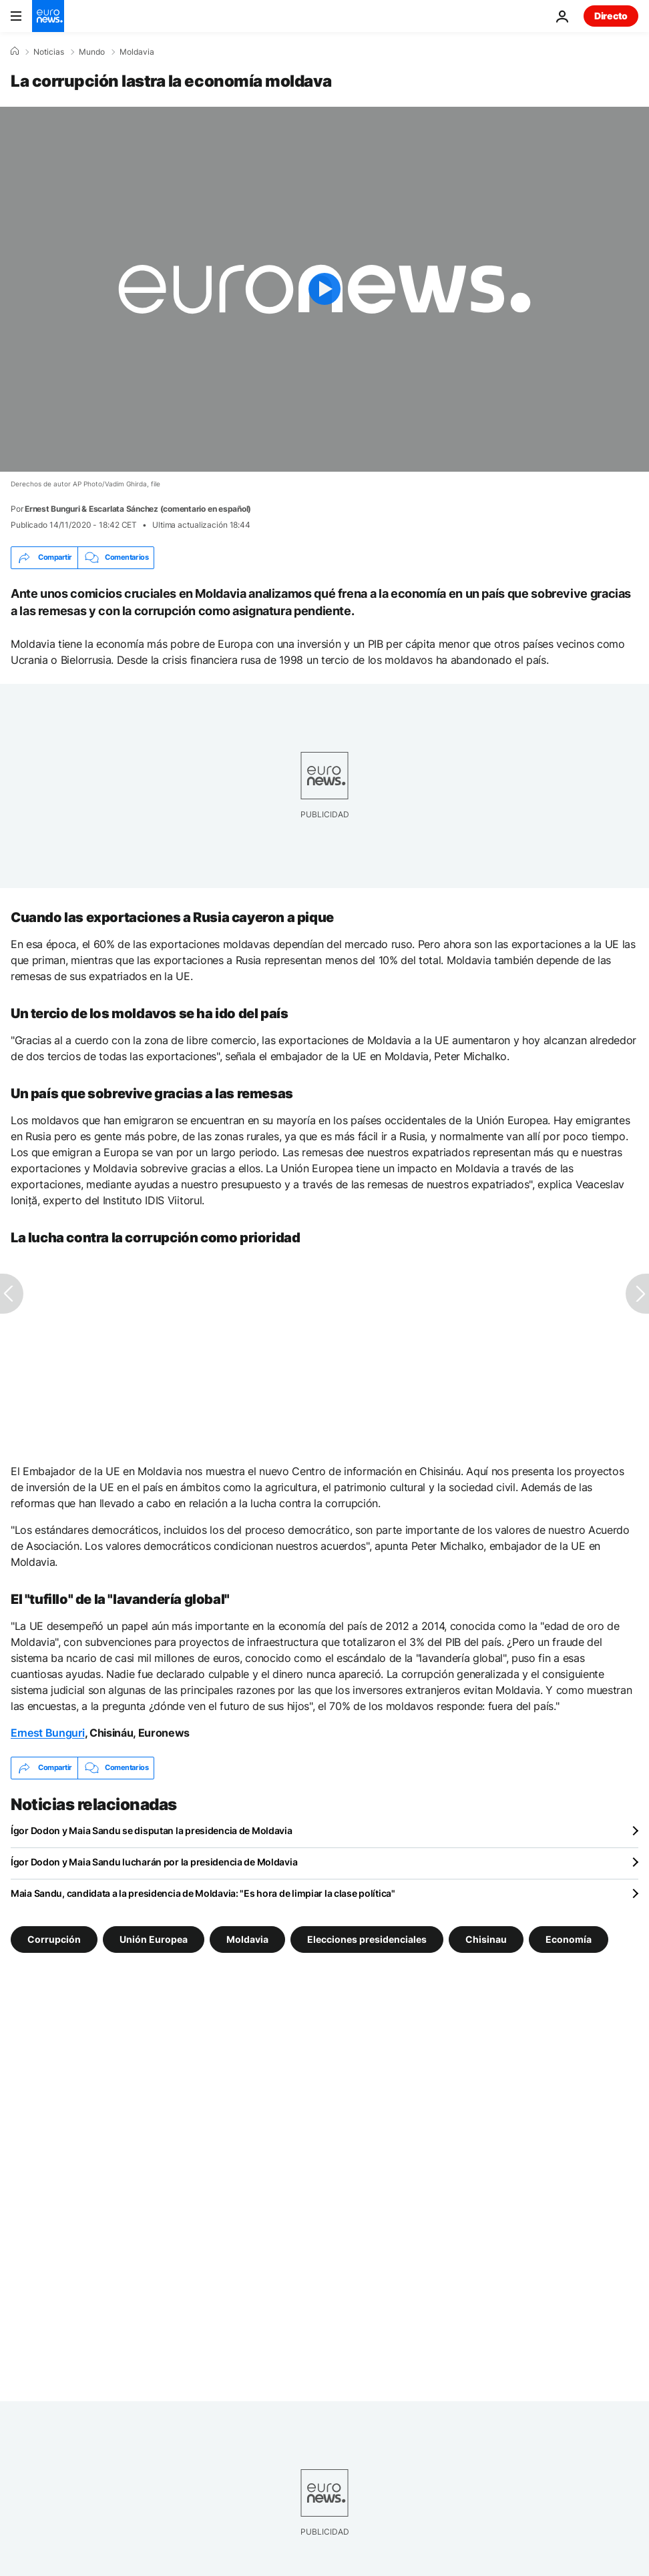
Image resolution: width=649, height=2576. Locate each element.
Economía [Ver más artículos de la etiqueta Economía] (569, 1938)
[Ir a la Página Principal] (48, 16)
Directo (611, 15)
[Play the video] (324, 289)
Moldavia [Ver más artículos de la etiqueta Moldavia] (247, 1938)
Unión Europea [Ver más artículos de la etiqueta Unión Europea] (154, 1938)
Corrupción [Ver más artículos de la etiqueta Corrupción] (54, 1938)
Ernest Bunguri (48, 1732)
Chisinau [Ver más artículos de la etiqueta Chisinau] (486, 1938)
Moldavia (137, 52)
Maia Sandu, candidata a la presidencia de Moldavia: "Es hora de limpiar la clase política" (203, 1893)
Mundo (92, 52)
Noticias (48, 52)
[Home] (15, 51)
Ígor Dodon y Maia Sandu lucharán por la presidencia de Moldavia (154, 1861)
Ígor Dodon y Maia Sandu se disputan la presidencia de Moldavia (151, 1830)
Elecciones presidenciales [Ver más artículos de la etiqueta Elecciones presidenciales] (367, 1938)
